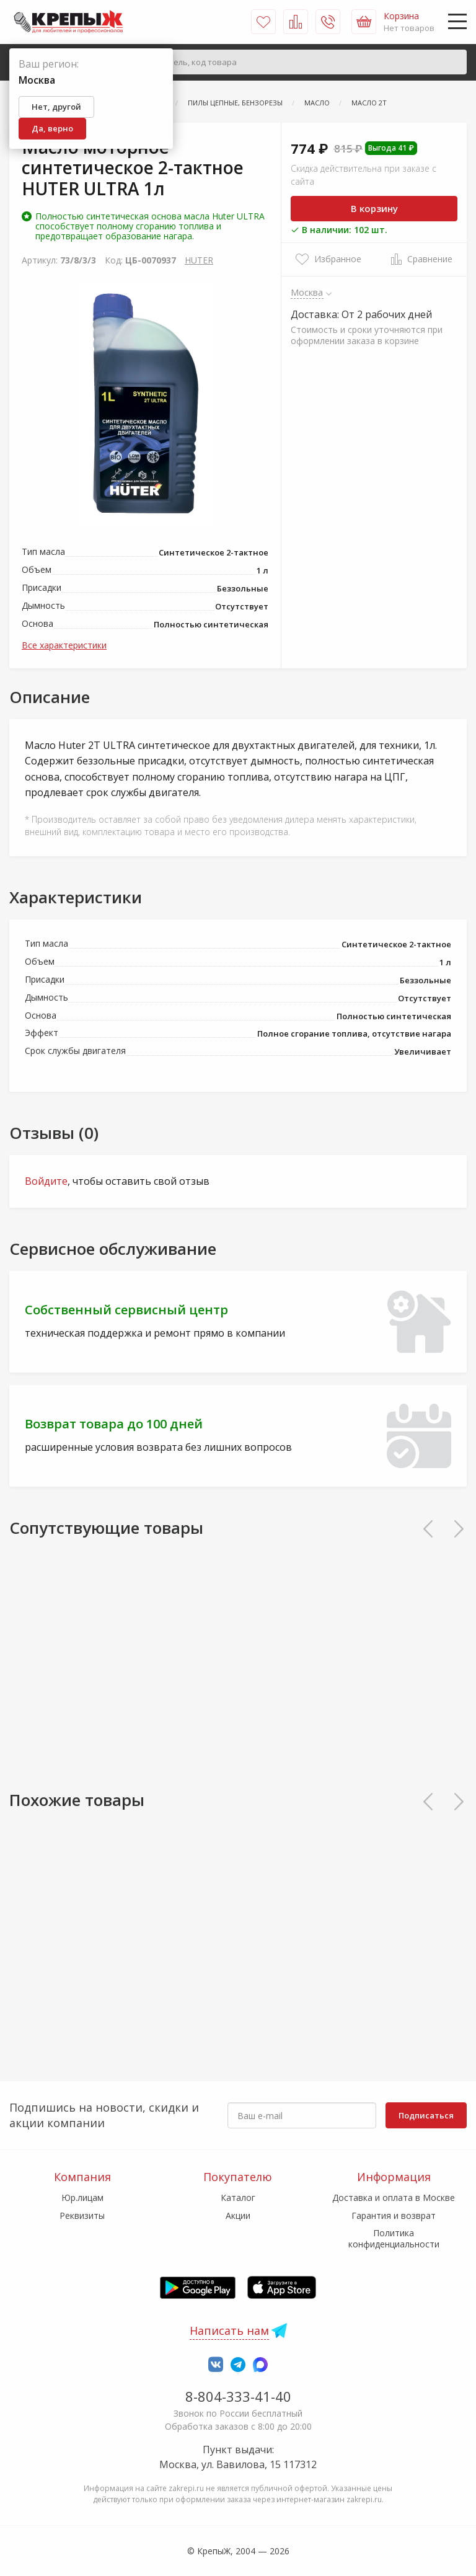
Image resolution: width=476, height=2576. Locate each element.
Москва (307, 292)
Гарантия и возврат (393, 2215)
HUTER (199, 260)
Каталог (238, 2197)
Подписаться (426, 2115)
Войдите (46, 1181)
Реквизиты (82, 2215)
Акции (238, 2215)
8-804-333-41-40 (238, 2396)
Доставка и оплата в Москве (393, 2197)
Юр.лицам (82, 2197)
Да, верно (52, 128)
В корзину (374, 208)
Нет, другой (56, 106)
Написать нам (229, 2330)
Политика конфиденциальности (393, 2238)
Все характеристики (64, 645)
